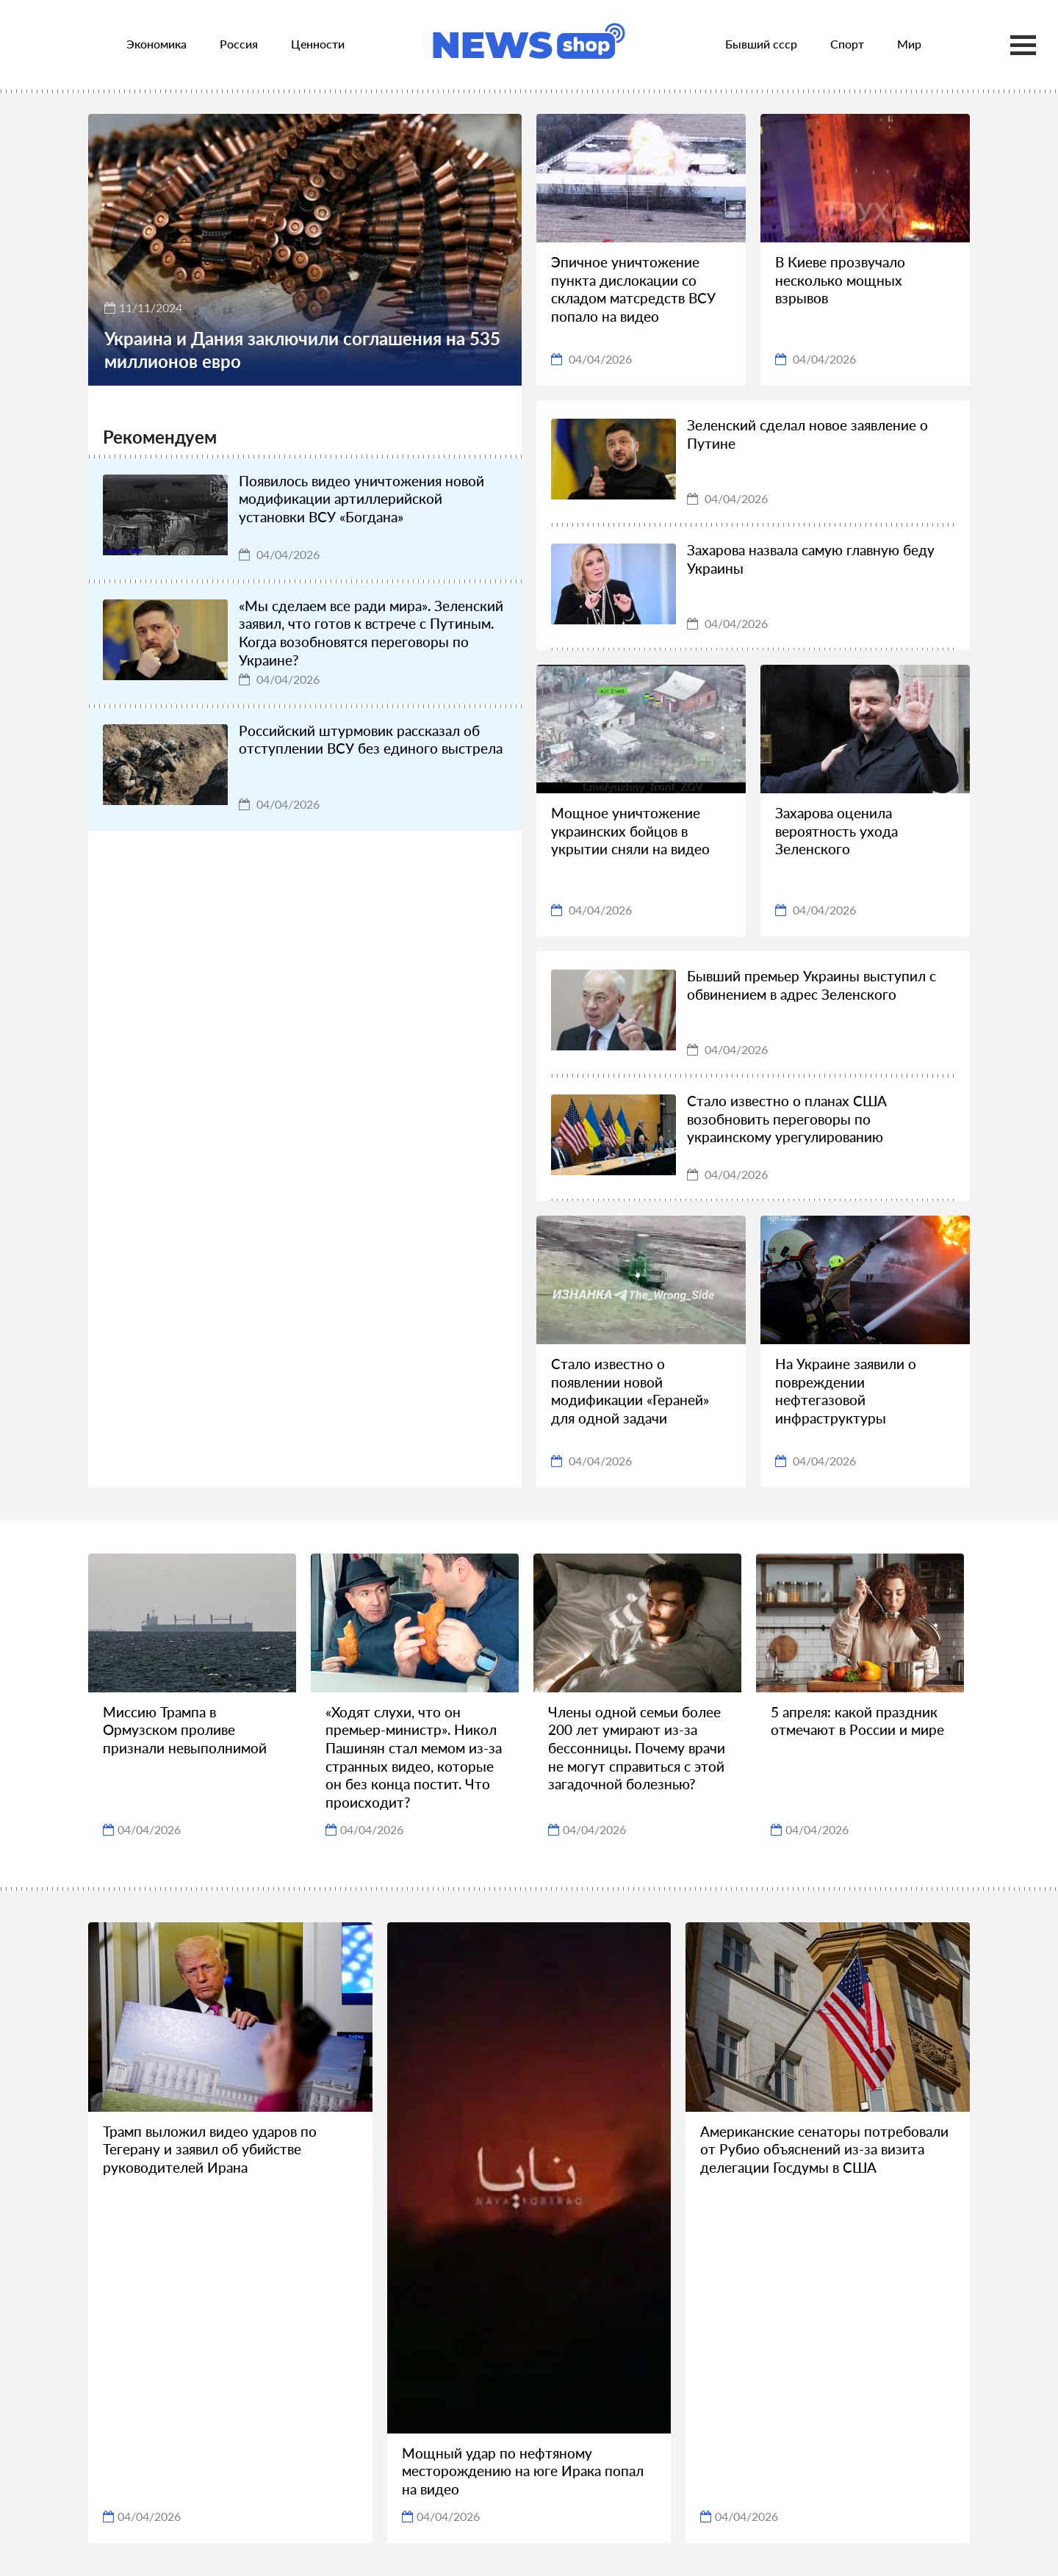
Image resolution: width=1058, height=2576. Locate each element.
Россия (239, 44)
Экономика (156, 44)
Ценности (318, 44)
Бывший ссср (761, 44)
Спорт (847, 44)
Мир (909, 44)
